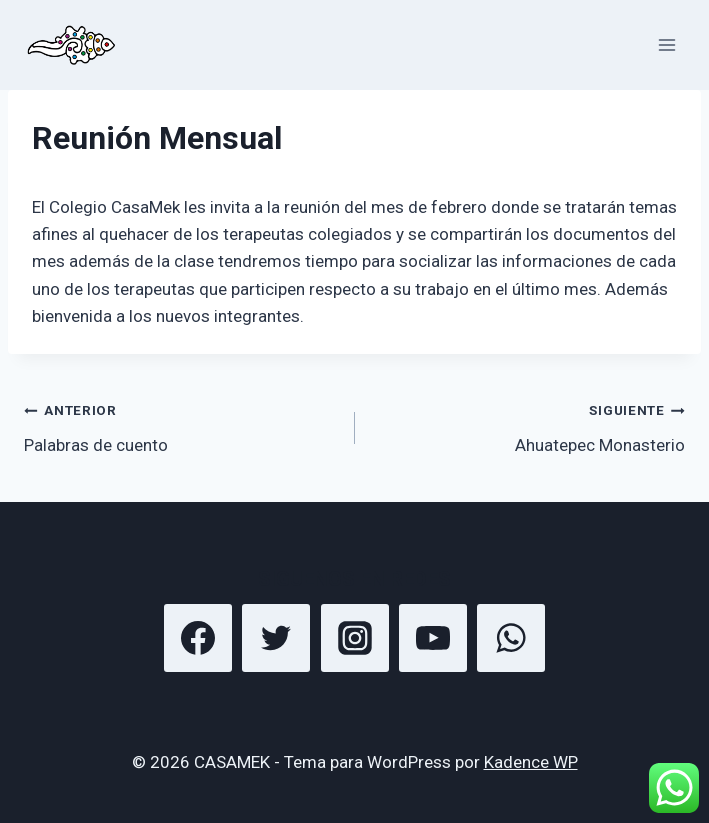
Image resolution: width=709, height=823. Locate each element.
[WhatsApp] (511, 638)
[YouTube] (433, 638)
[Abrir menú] (666, 44)
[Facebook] (198, 638)
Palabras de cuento (181, 425)
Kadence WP (531, 762)
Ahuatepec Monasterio (529, 425)
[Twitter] (276, 638)
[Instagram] (355, 638)
